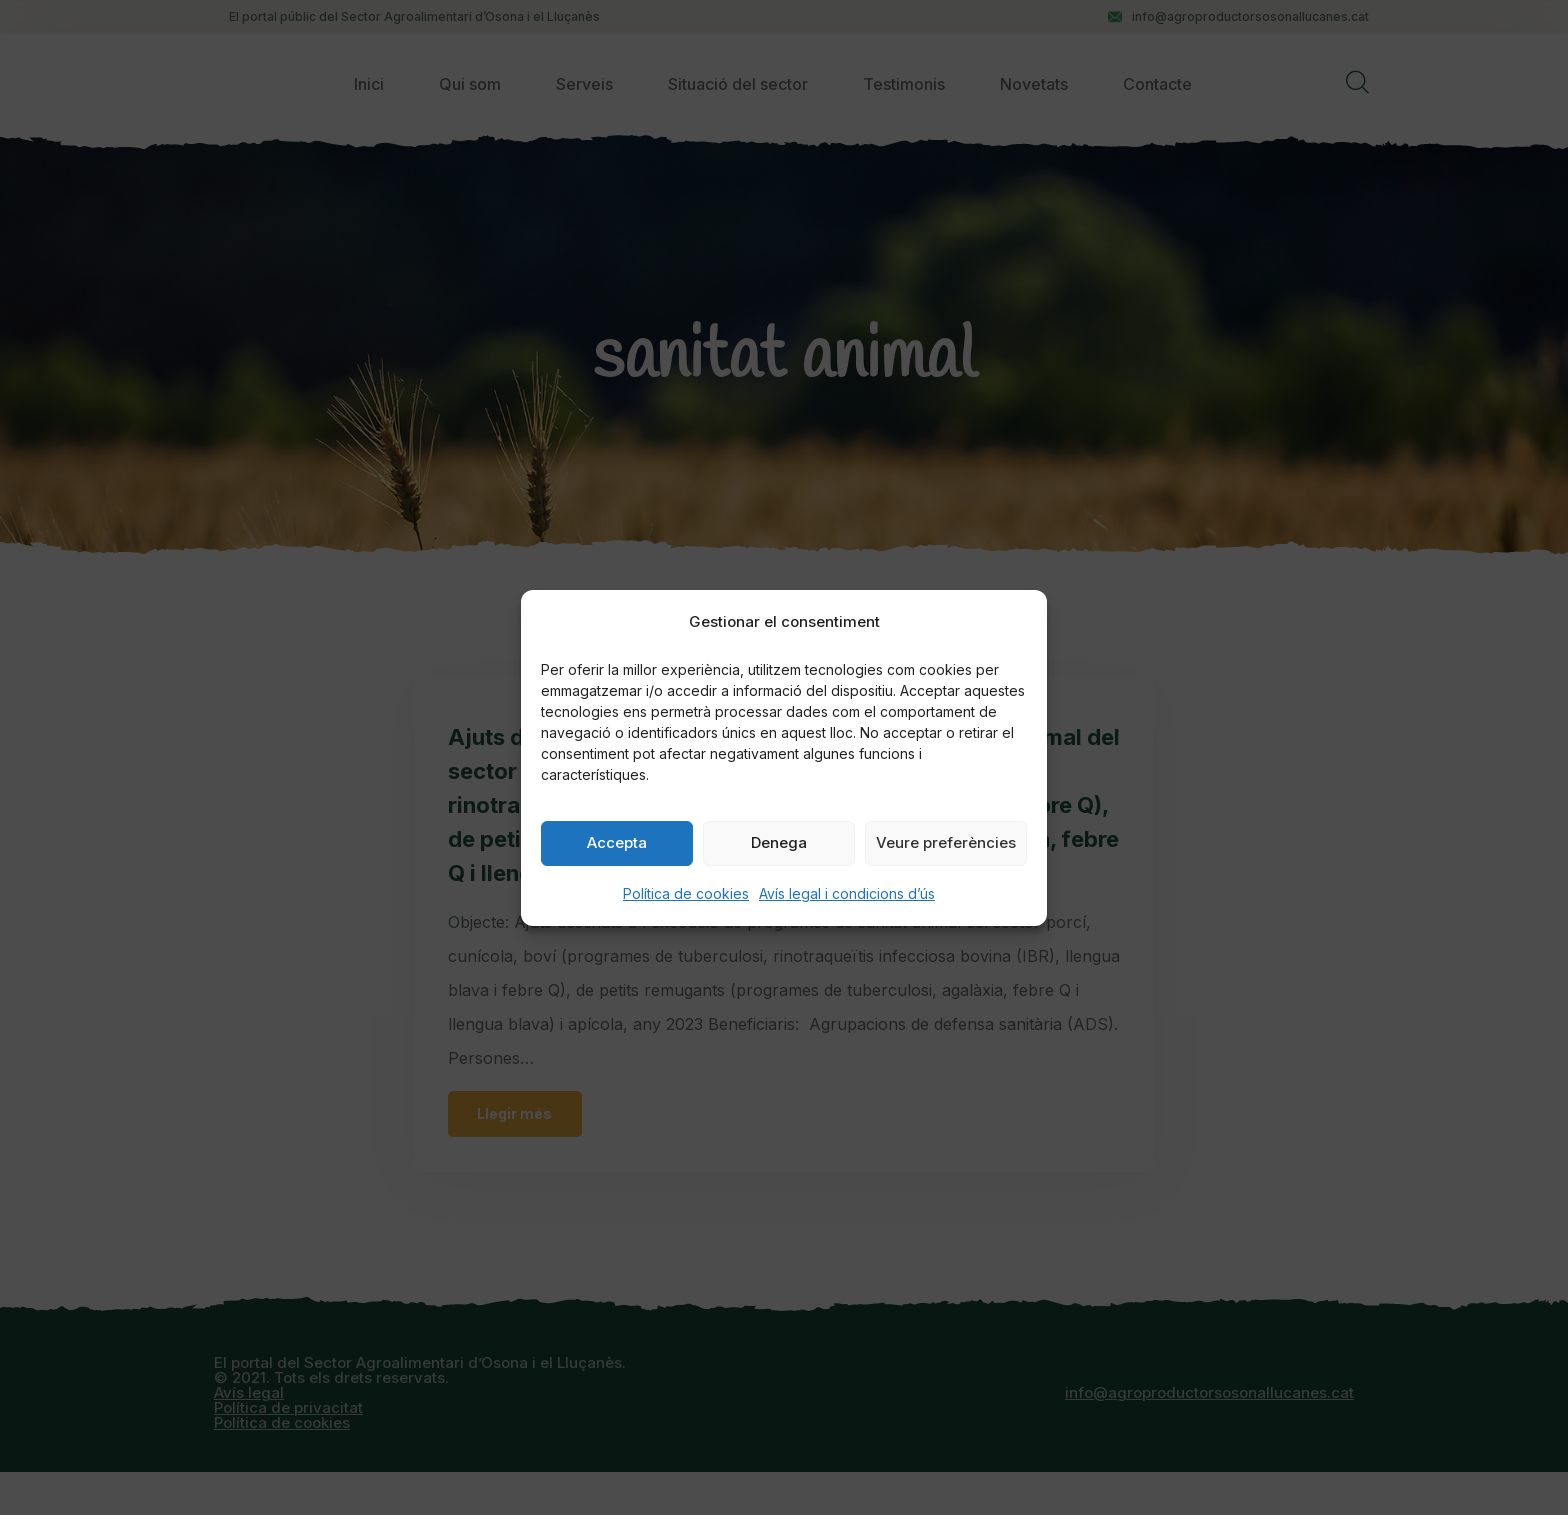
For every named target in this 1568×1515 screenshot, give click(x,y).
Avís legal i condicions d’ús (847, 893)
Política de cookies (686, 893)
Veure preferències (946, 842)
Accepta (617, 842)
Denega (779, 842)
